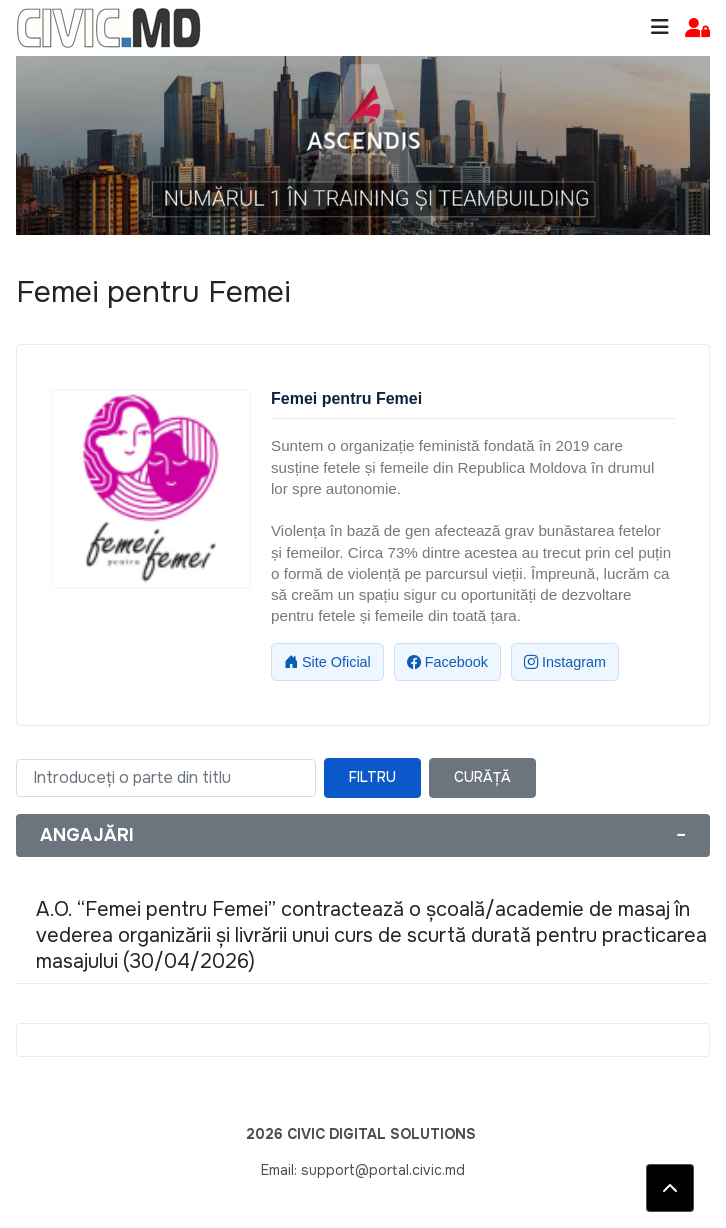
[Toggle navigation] (660, 27)
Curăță (482, 777)
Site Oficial (327, 662)
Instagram (565, 662)
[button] (697, 28)
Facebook (447, 662)
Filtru (372, 777)
